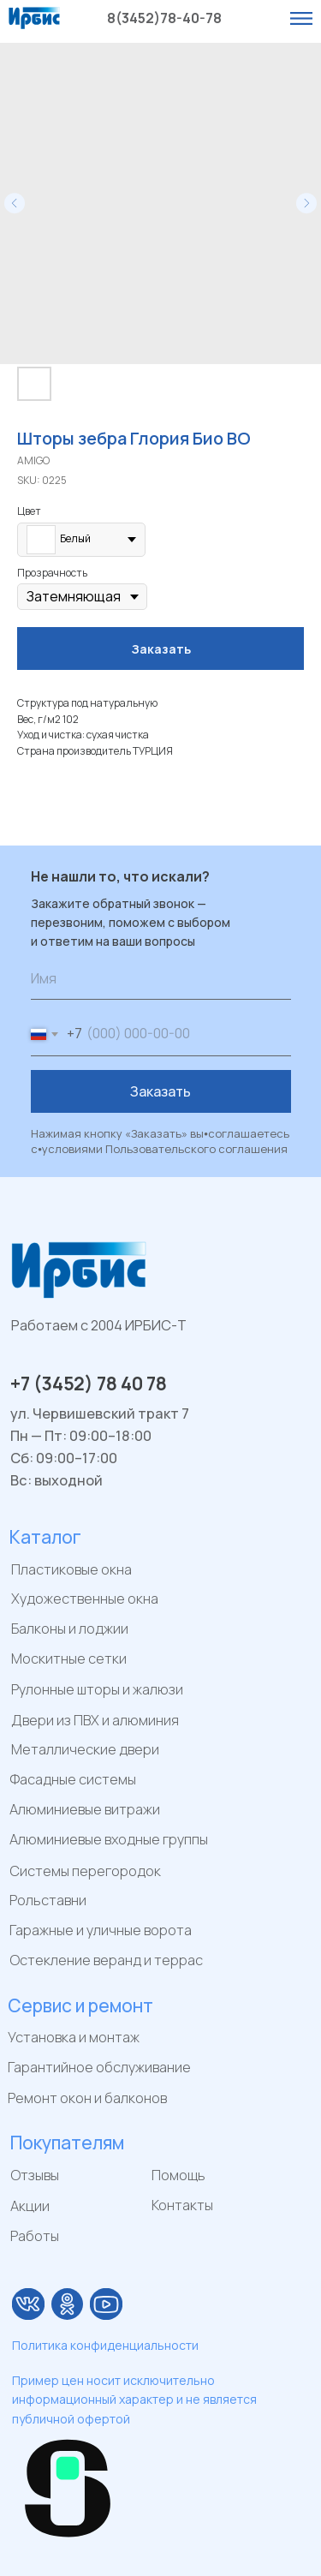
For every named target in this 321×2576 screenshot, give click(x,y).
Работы (34, 2235)
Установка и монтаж (74, 2037)
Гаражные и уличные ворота (100, 1930)
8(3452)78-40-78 (164, 18)
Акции (30, 2205)
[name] (161, 978)
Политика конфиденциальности (105, 2345)
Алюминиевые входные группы (108, 1839)
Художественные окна (84, 1598)
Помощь (178, 2175)
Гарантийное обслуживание (99, 2067)
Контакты (182, 2205)
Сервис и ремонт (80, 2005)
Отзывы (34, 2175)
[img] (28, 2304)
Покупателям (67, 2143)
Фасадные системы (72, 1779)
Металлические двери (85, 1749)
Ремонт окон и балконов (87, 2098)
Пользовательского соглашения (196, 1149)
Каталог (45, 1537)
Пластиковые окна (71, 1569)
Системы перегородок (85, 1871)
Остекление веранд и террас (106, 1960)
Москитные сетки (69, 1658)
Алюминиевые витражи (84, 1809)
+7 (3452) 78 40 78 (88, 1384)
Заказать (160, 1091)
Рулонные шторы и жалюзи (97, 1689)
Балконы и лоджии (69, 1628)
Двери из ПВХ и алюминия (95, 1720)
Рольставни (47, 1900)
